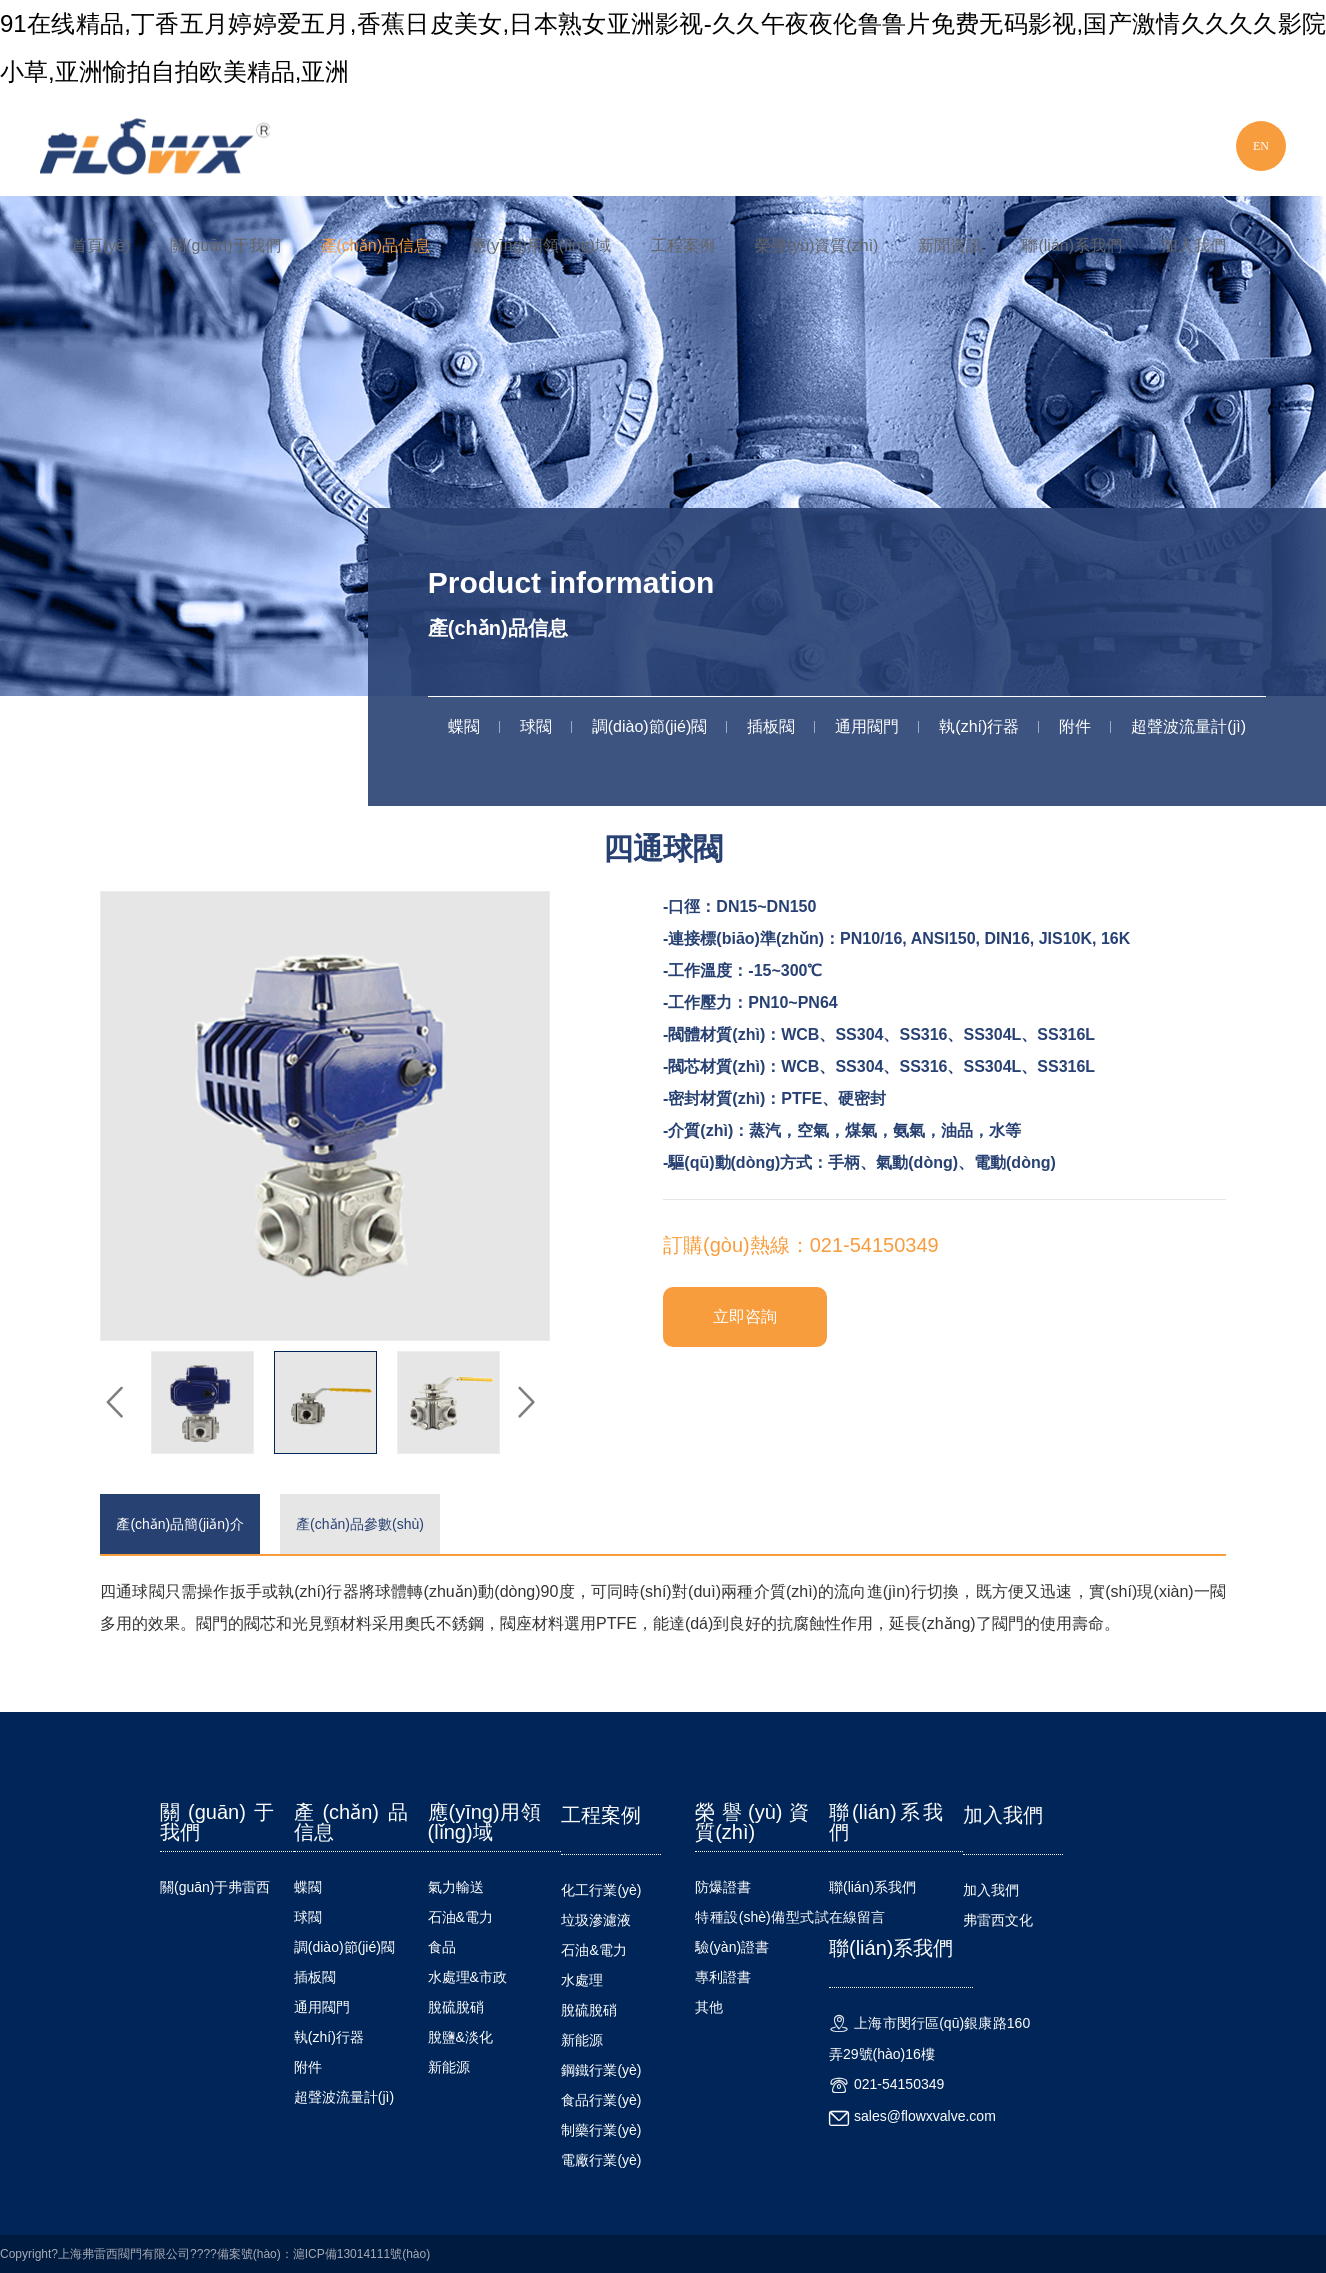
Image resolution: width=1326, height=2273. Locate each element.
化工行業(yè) (601, 1890)
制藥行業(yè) (601, 2130)
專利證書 (723, 1977)
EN (1261, 146)
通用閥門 (867, 726)
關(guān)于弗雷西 (215, 1887)
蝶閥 (464, 726)
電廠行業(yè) (601, 2160)
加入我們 (1194, 245)
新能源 (449, 2067)
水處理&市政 (467, 1977)
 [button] (525, 1403)
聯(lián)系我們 (1072, 245)
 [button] (115, 1403)
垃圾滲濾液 (596, 1920)
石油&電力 (460, 1917)
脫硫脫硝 (456, 2007)
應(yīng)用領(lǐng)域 (540, 245)
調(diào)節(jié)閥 (650, 726)
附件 (1075, 726)
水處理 (582, 1980)
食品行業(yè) (601, 2100)
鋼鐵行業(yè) (601, 2070)
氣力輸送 (456, 1887)
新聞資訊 (950, 245)
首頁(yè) (101, 245)
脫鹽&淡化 (460, 2037)
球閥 (536, 726)
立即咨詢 (745, 1316)
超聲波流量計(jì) (1188, 726)
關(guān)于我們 (225, 245)
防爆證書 (723, 1887)
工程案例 (683, 245)
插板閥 (771, 726)
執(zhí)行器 (979, 726)
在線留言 (857, 1917)
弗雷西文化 (998, 1920)
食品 (442, 1947)
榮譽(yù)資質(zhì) (817, 245)
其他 (709, 2007)
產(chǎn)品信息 (375, 245)
